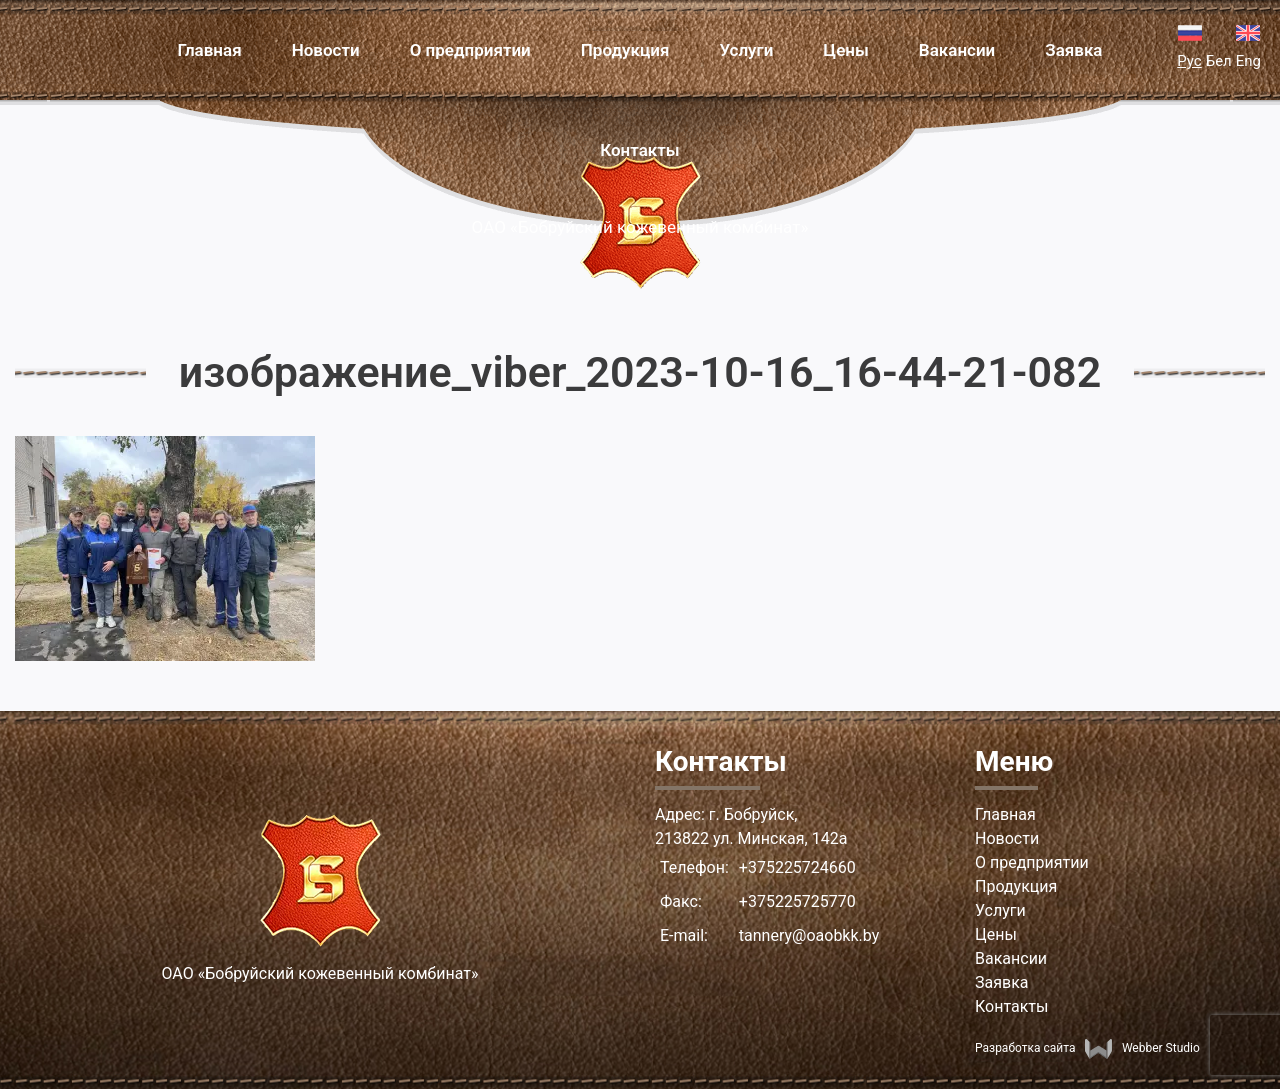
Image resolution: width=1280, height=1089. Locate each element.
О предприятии (470, 50)
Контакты (640, 150)
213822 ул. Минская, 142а (751, 838)
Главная (209, 50)
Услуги (746, 50)
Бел (1219, 61)
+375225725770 (797, 901)
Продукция (625, 50)
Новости (326, 50)
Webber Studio (1142, 1048)
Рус (1189, 61)
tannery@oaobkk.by (809, 935)
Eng (1248, 61)
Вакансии (957, 50)
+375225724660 (797, 867)
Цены (845, 50)
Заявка (1073, 50)
